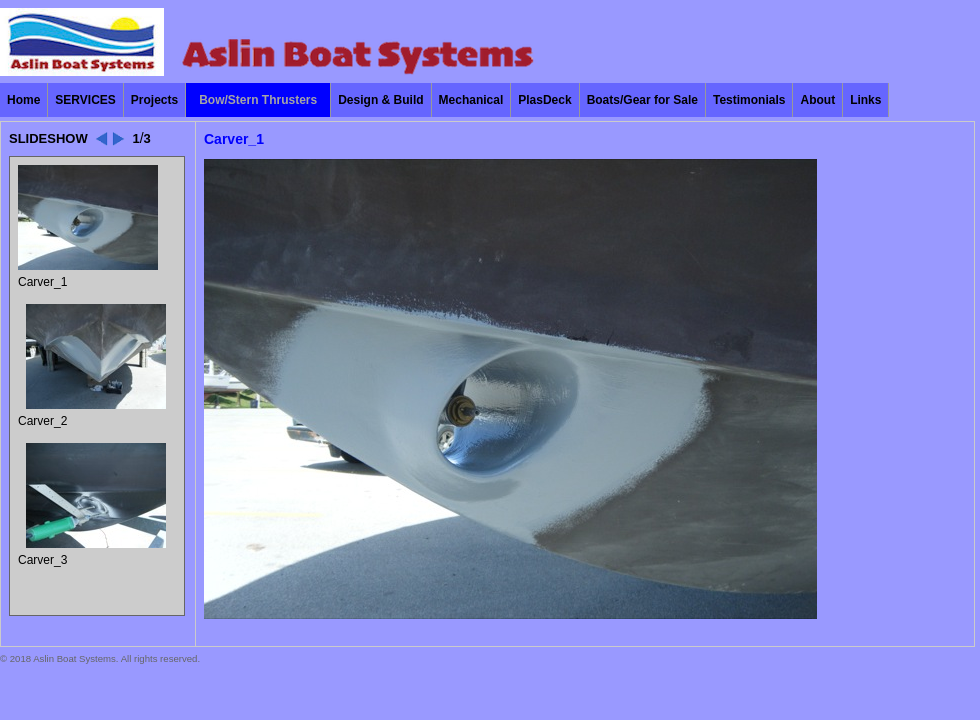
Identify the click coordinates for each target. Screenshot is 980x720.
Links (865, 100)
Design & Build (380, 100)
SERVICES (85, 100)
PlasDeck (544, 100)
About (817, 100)
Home (23, 100)
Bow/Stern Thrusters (258, 100)
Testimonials (749, 100)
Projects (154, 100)
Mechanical (471, 100)
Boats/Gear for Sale (642, 100)
